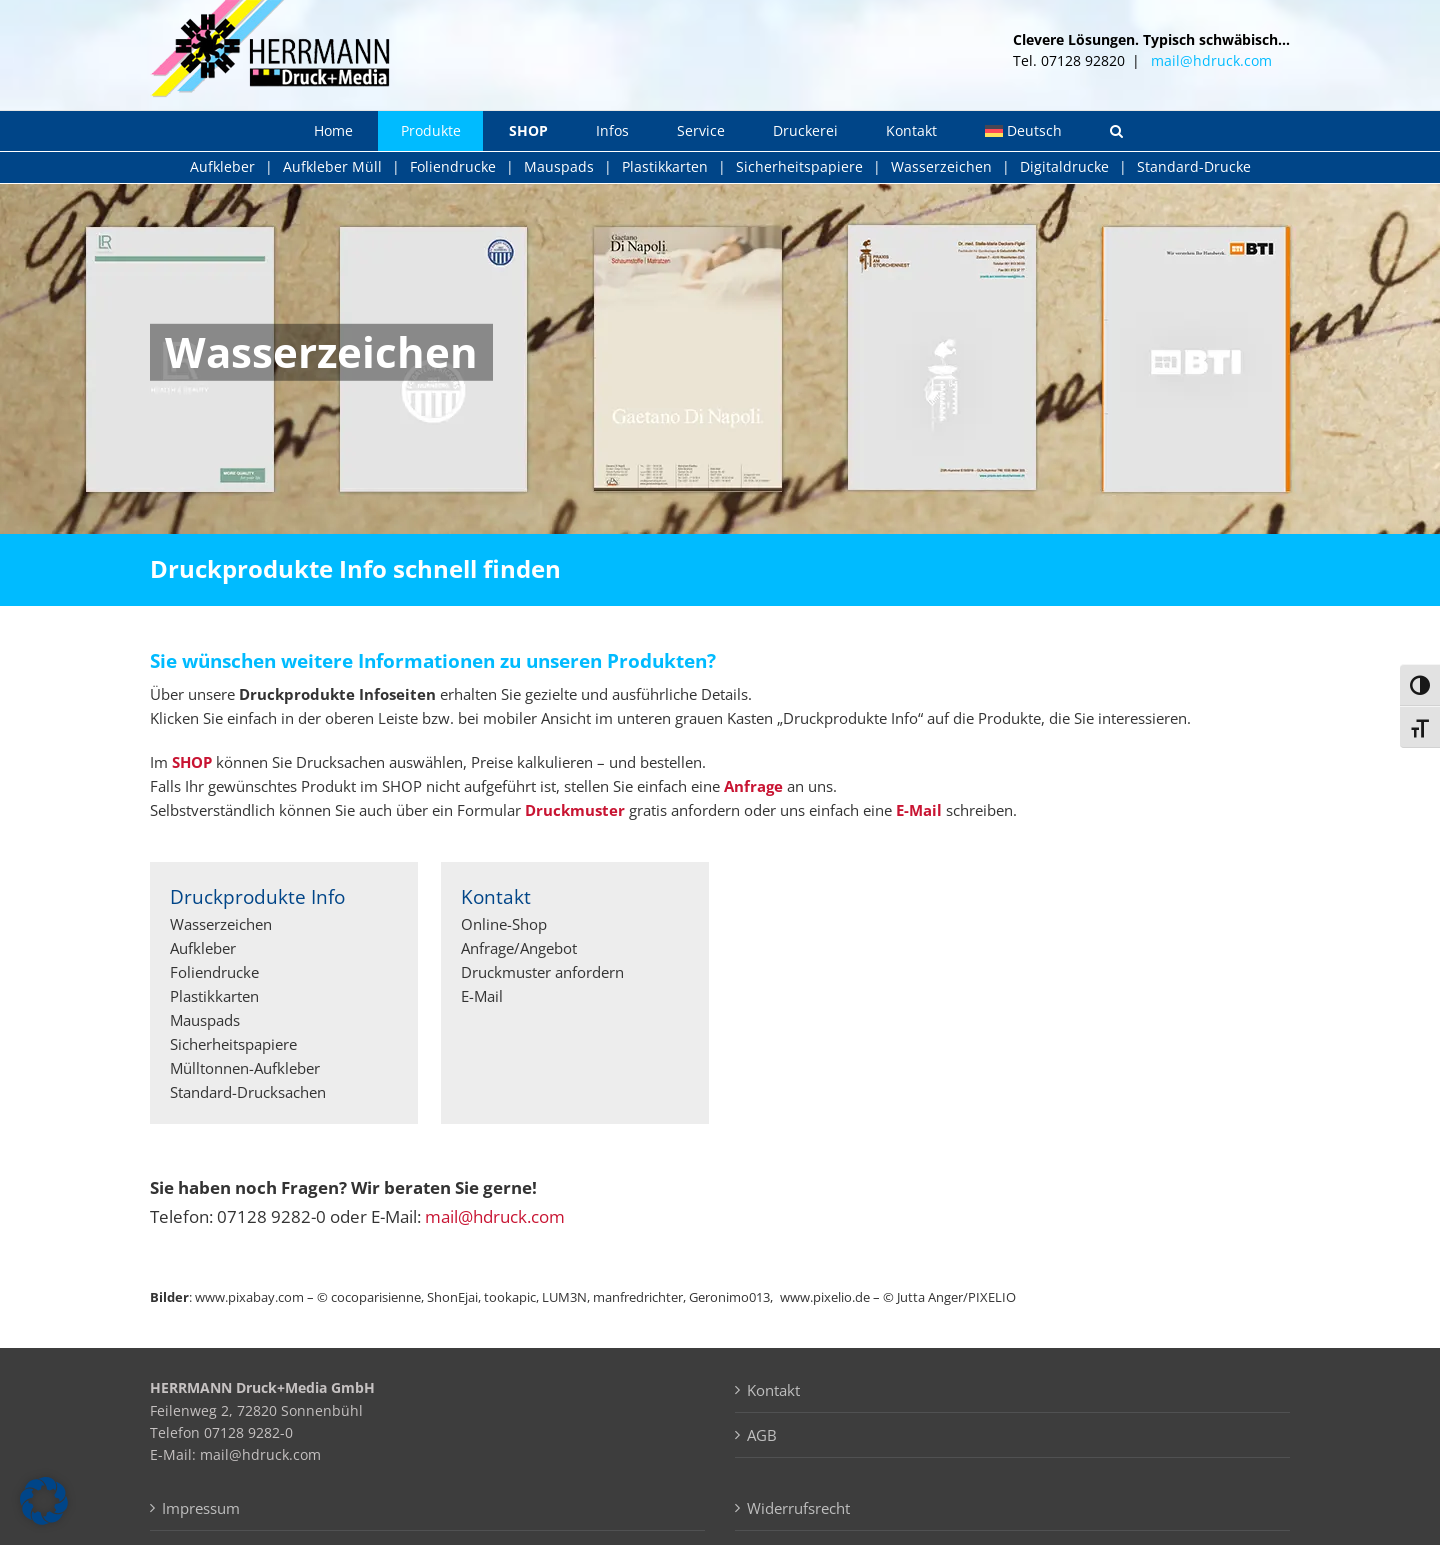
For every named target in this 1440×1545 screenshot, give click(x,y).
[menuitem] (1023, 131)
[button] (1117, 131)
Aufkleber (222, 166)
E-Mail (482, 996)
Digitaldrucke (1064, 166)
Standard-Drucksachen (248, 1092)
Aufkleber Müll (332, 166)
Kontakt (773, 1390)
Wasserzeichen (941, 166)
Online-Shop (504, 924)
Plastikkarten (665, 166)
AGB (762, 1435)
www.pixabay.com (249, 1297)
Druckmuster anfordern (542, 972)
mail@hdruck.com (1211, 60)
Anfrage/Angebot (519, 948)
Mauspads (559, 166)
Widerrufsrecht (798, 1508)
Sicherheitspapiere (799, 166)
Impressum (201, 1508)
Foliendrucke (453, 166)
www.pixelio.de (825, 1297)
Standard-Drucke (1194, 166)
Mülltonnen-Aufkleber (245, 1068)
